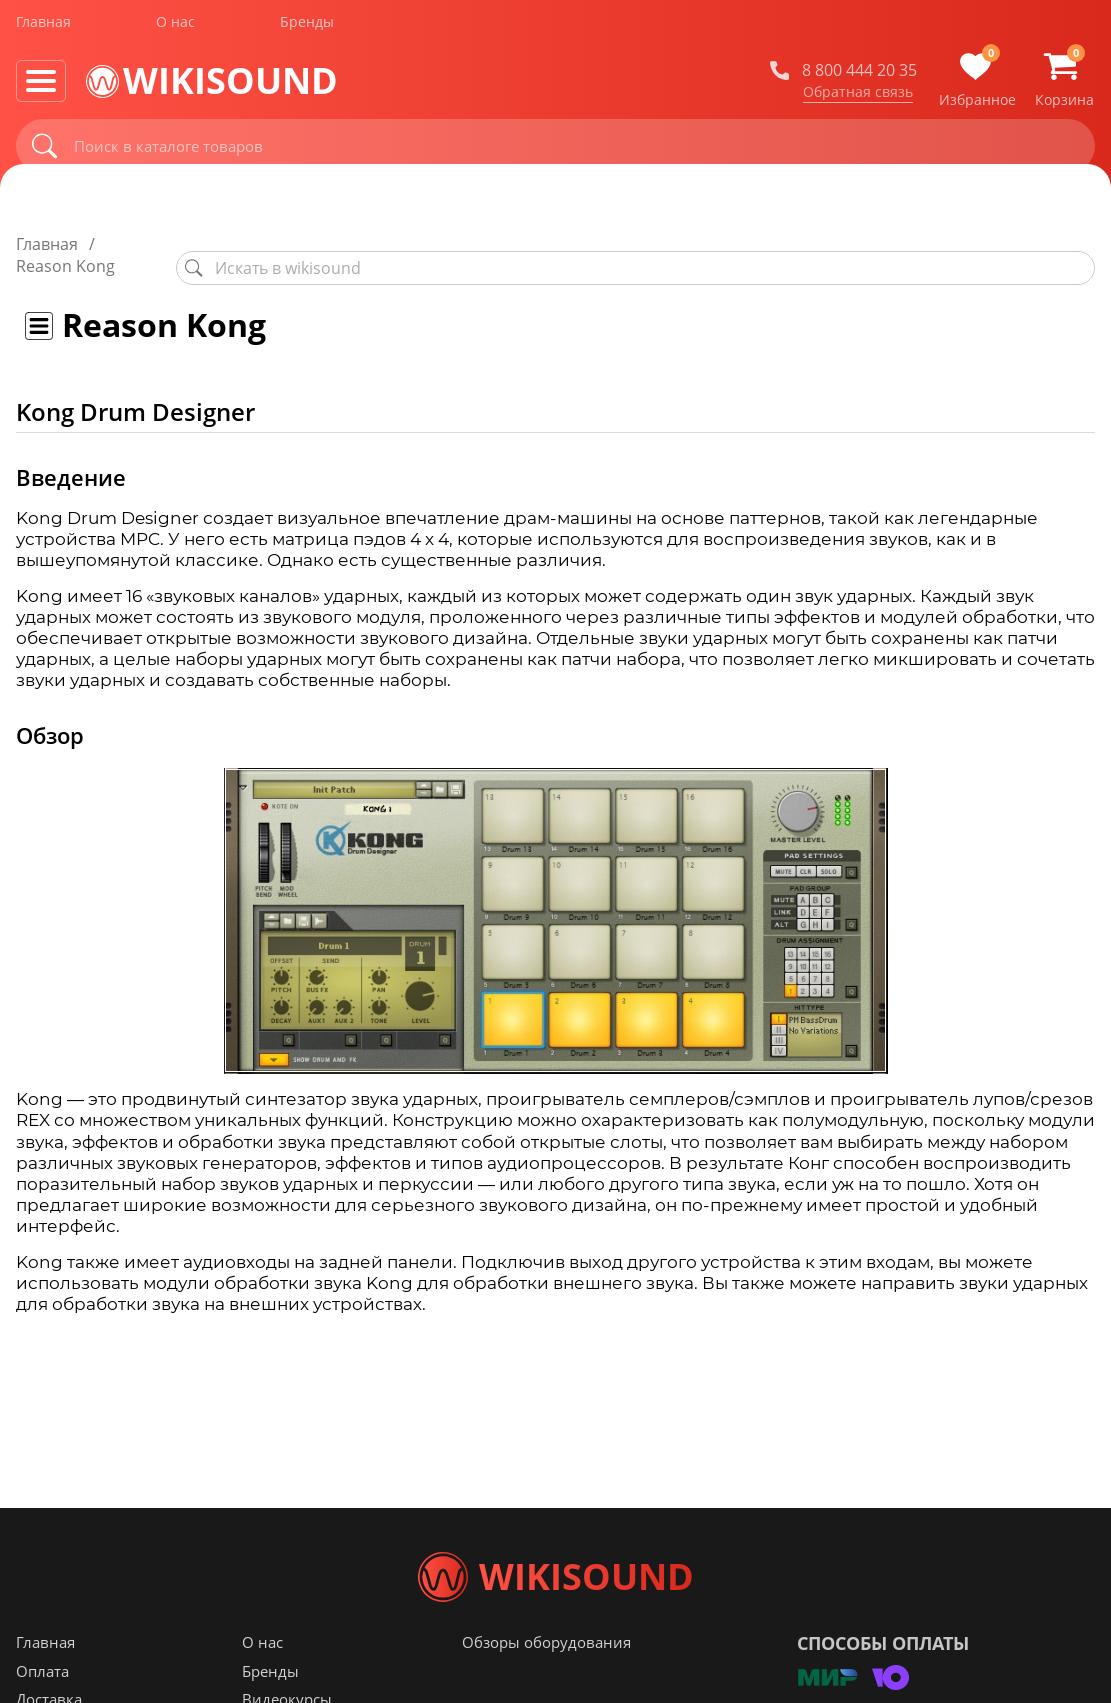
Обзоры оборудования (546, 1682)
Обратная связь (858, 99)
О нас (175, 28)
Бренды (307, 28)
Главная (43, 28)
